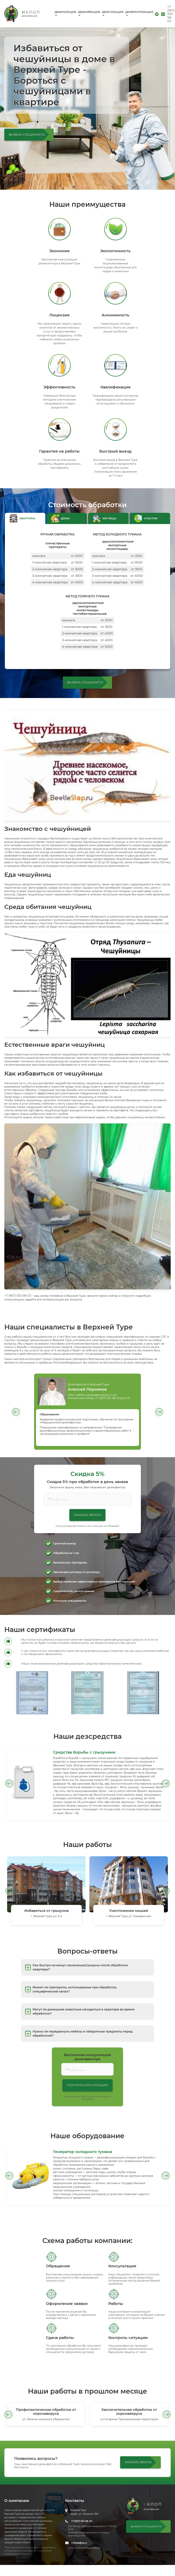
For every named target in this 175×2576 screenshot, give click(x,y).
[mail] (84, 2543)
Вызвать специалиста (27, 134)
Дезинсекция (65, 12)
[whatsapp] (163, 14)
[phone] (17, 1295)
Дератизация (112, 12)
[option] (87, 1412)
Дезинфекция (89, 12)
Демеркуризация (139, 12)
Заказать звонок (138, 2462)
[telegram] (157, 14)
